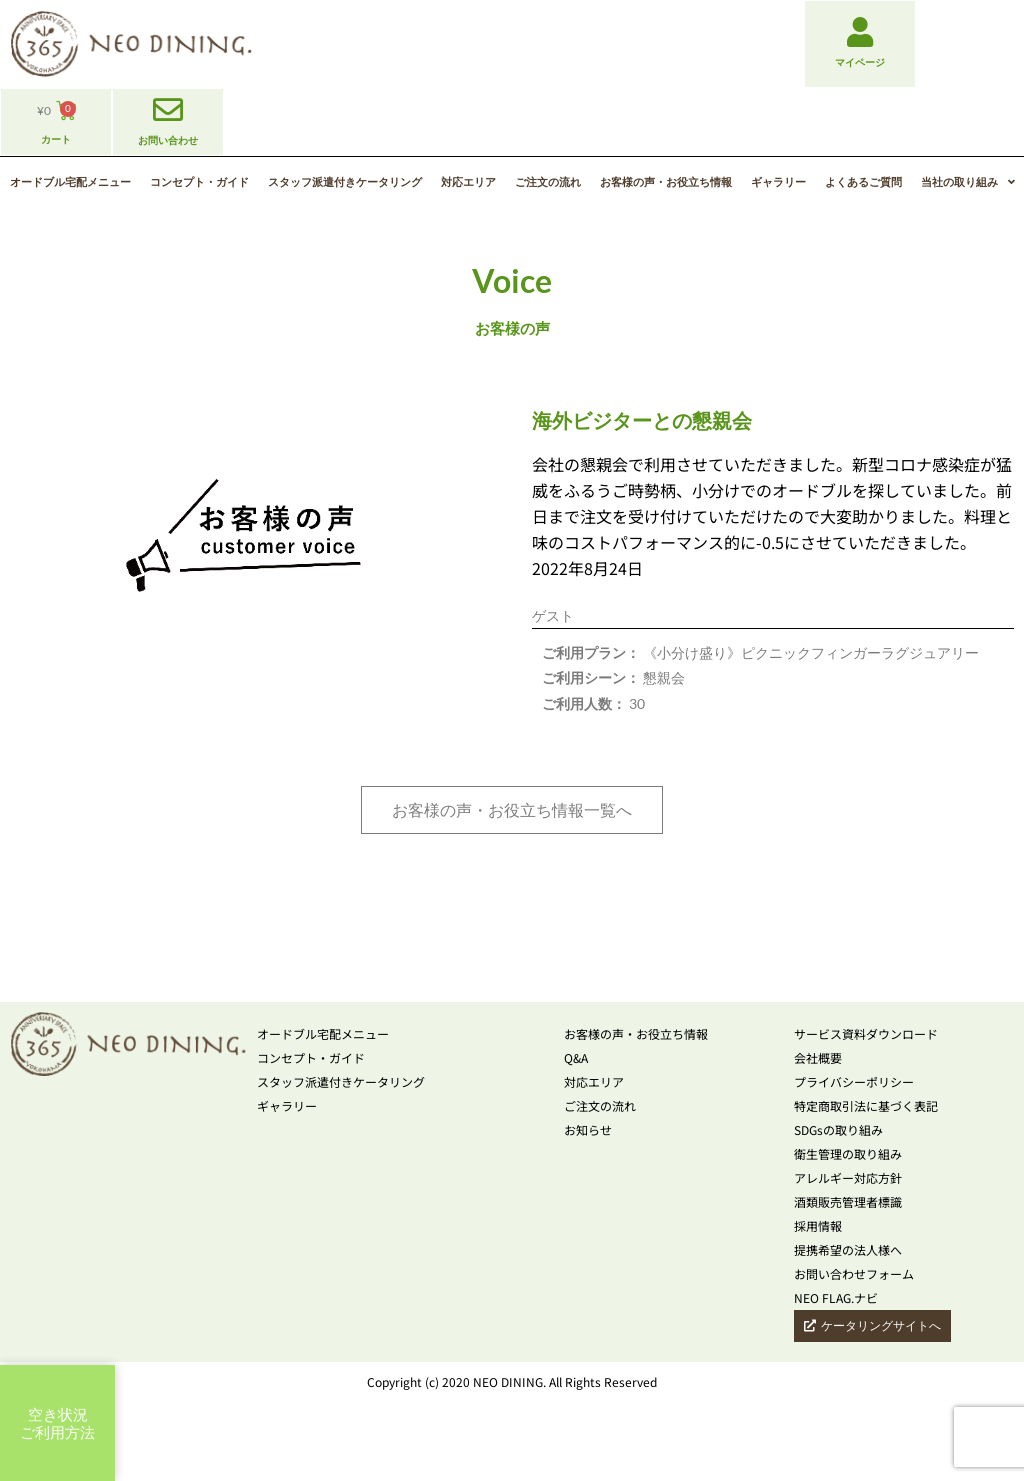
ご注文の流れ (548, 181)
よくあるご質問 (863, 181)
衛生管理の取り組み (848, 1153)
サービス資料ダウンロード (866, 1033)
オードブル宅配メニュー (70, 181)
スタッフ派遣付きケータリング (345, 181)
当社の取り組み (968, 182)
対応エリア (468, 181)
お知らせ (588, 1129)
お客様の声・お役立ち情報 (666, 181)
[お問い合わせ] (168, 110)
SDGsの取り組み (838, 1129)
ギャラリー (778, 181)
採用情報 (818, 1225)
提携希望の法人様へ (848, 1249)
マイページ (860, 62)
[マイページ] (860, 32)
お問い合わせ (168, 140)
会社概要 (818, 1057)
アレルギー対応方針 (848, 1177)
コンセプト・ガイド (199, 181)
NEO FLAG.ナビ (836, 1297)
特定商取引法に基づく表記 (866, 1105)
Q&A (576, 1057)
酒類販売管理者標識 (848, 1201)
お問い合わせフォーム (854, 1273)
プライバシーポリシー (854, 1081)
